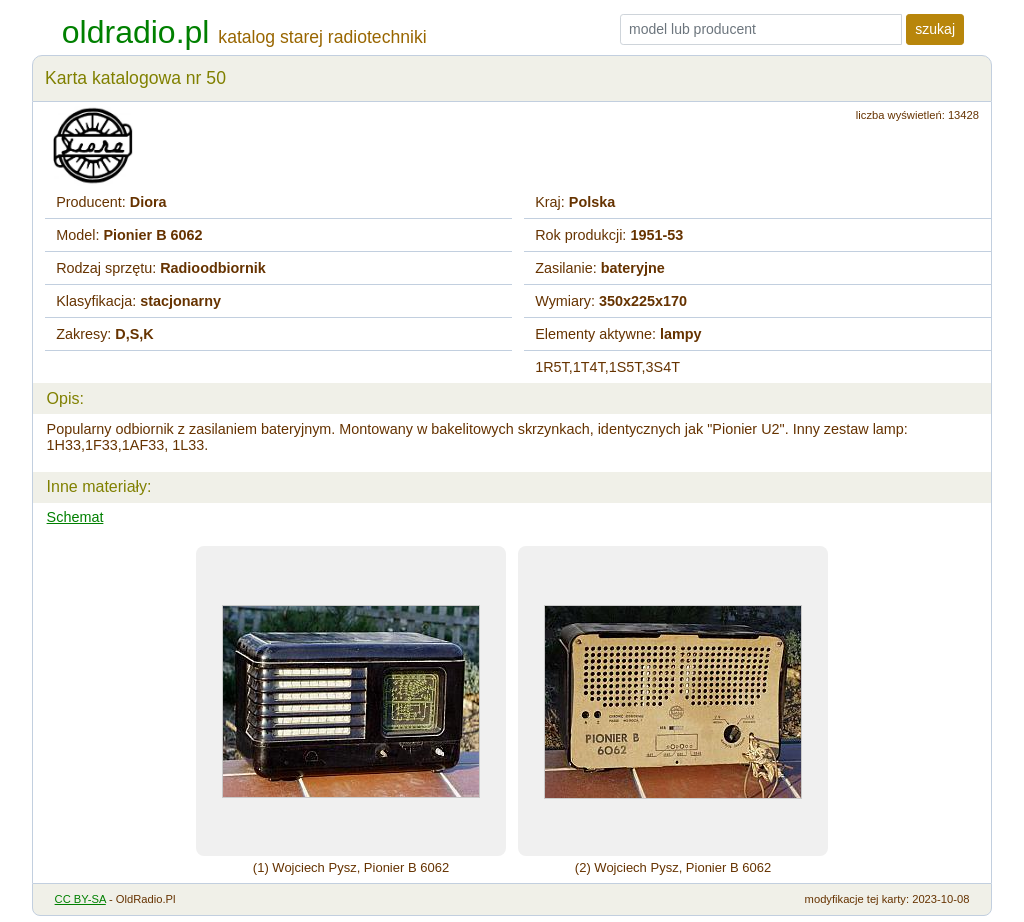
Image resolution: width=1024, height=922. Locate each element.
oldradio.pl (136, 32)
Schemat (75, 517)
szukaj (935, 29)
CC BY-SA (80, 899)
